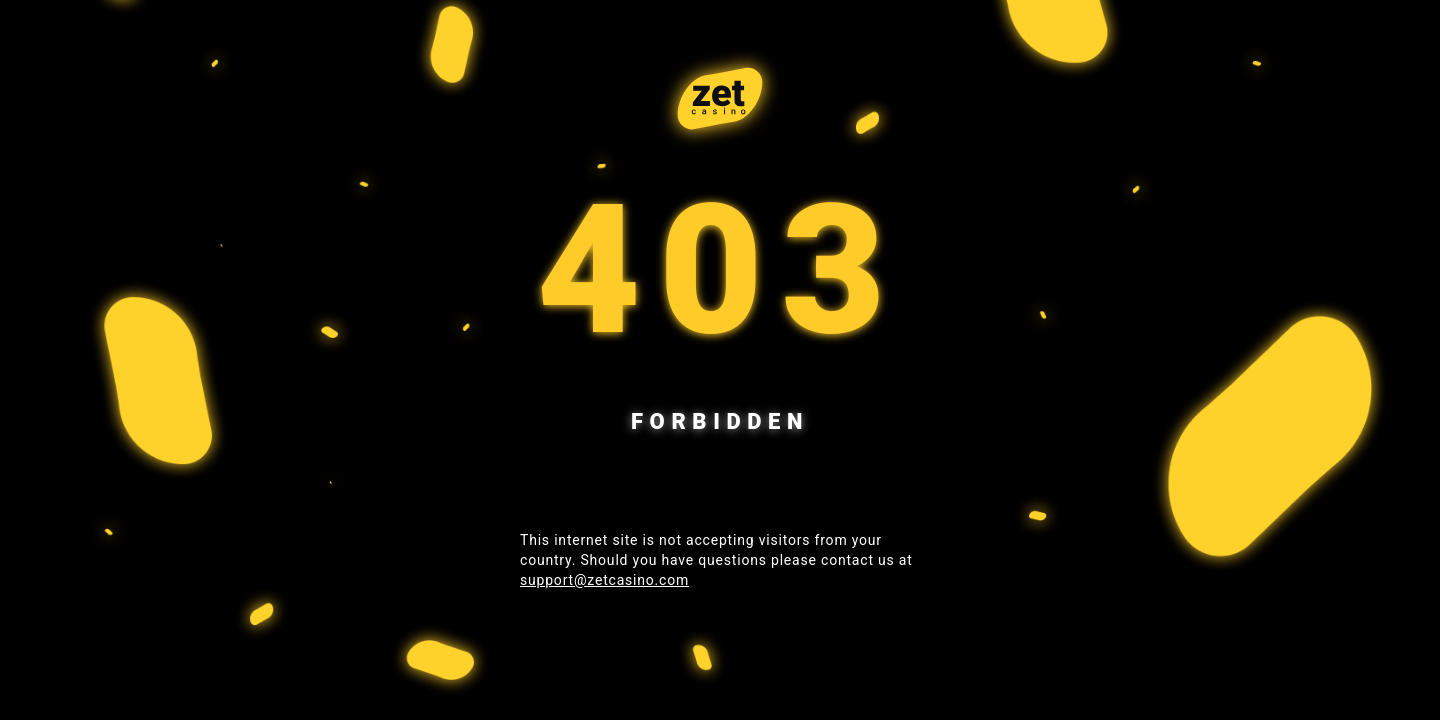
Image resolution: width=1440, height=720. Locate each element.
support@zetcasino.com (604, 580)
